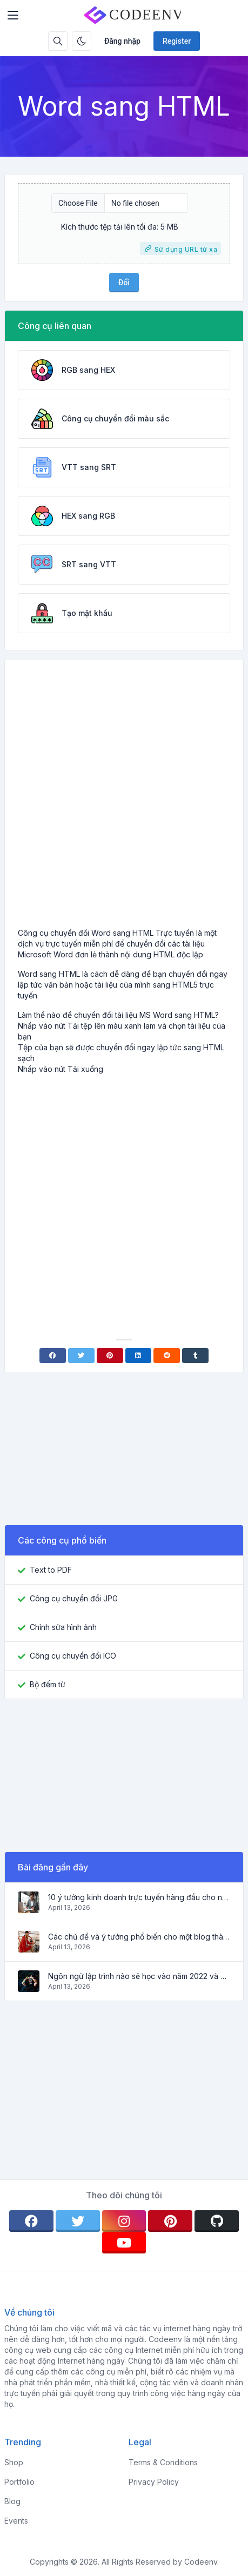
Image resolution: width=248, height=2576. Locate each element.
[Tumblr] (195, 1355)
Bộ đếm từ (47, 1684)
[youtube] (124, 2242)
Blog (12, 2501)
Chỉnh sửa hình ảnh (63, 1627)
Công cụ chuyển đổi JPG (74, 1598)
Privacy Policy (154, 2481)
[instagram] (124, 2221)
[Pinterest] (110, 1355)
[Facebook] (52, 1355)
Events (16, 2520)
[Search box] (58, 41)
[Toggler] (13, 15)
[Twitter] (81, 1355)
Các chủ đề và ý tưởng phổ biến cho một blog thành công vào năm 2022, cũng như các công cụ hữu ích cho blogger (139, 1936)
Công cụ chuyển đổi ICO (73, 1655)
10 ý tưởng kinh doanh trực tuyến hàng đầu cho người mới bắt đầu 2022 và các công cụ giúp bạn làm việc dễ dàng (139, 1897)
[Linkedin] (138, 1355)
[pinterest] (170, 2221)
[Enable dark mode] (81, 41)
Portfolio (19, 2481)
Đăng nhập (122, 41)
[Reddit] (166, 1355)
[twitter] (78, 2221)
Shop (13, 2462)
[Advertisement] (124, 798)
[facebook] (31, 2221)
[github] (217, 2221)
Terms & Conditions (163, 2462)
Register (177, 41)
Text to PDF (51, 1569)
